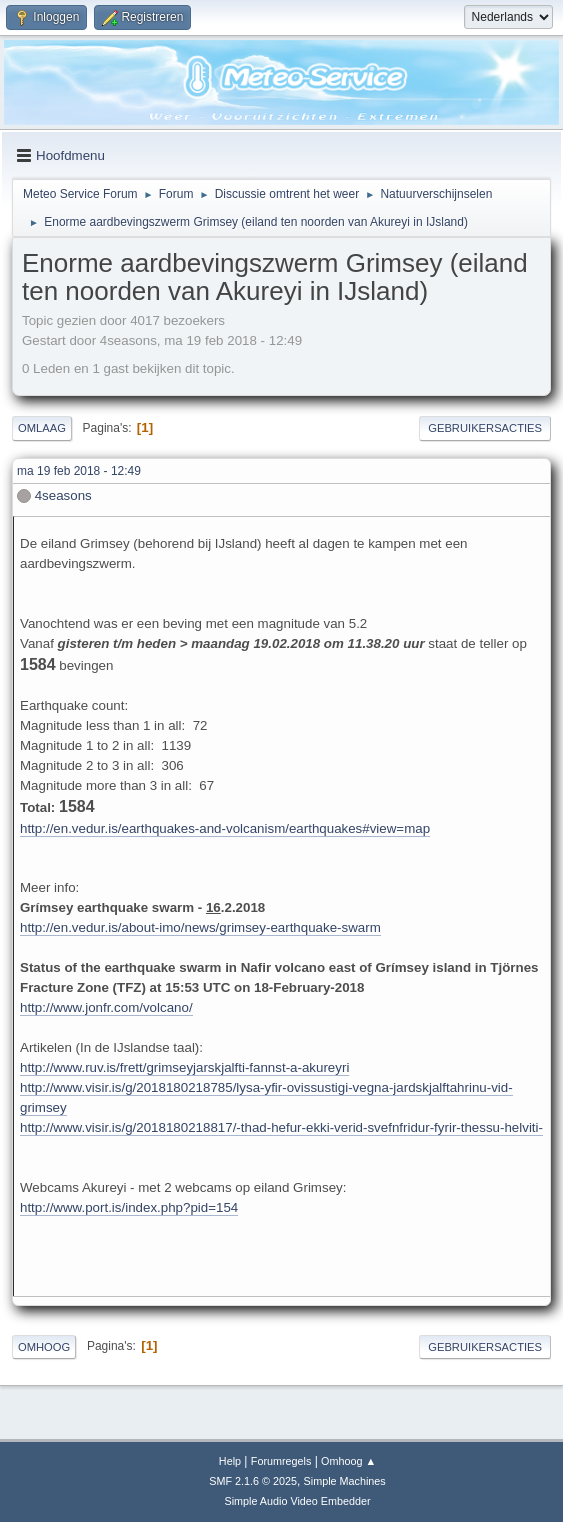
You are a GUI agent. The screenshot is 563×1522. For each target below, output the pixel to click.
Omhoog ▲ (348, 1461)
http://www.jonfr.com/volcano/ (106, 1007)
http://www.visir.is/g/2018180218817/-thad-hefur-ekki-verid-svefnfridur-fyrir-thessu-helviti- (281, 1127)
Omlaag (42, 428)
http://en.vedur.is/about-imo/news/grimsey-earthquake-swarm (200, 927)
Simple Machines (345, 1481)
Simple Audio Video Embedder (297, 1501)
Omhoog (44, 1347)
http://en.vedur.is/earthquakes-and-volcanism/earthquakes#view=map (225, 828)
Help (230, 1461)
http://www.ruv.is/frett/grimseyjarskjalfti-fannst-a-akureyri (184, 1067)
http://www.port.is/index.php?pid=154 (129, 1207)
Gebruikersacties (485, 428)
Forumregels (281, 1461)
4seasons (63, 495)
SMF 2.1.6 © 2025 (253, 1481)
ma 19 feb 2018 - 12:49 (79, 471)
